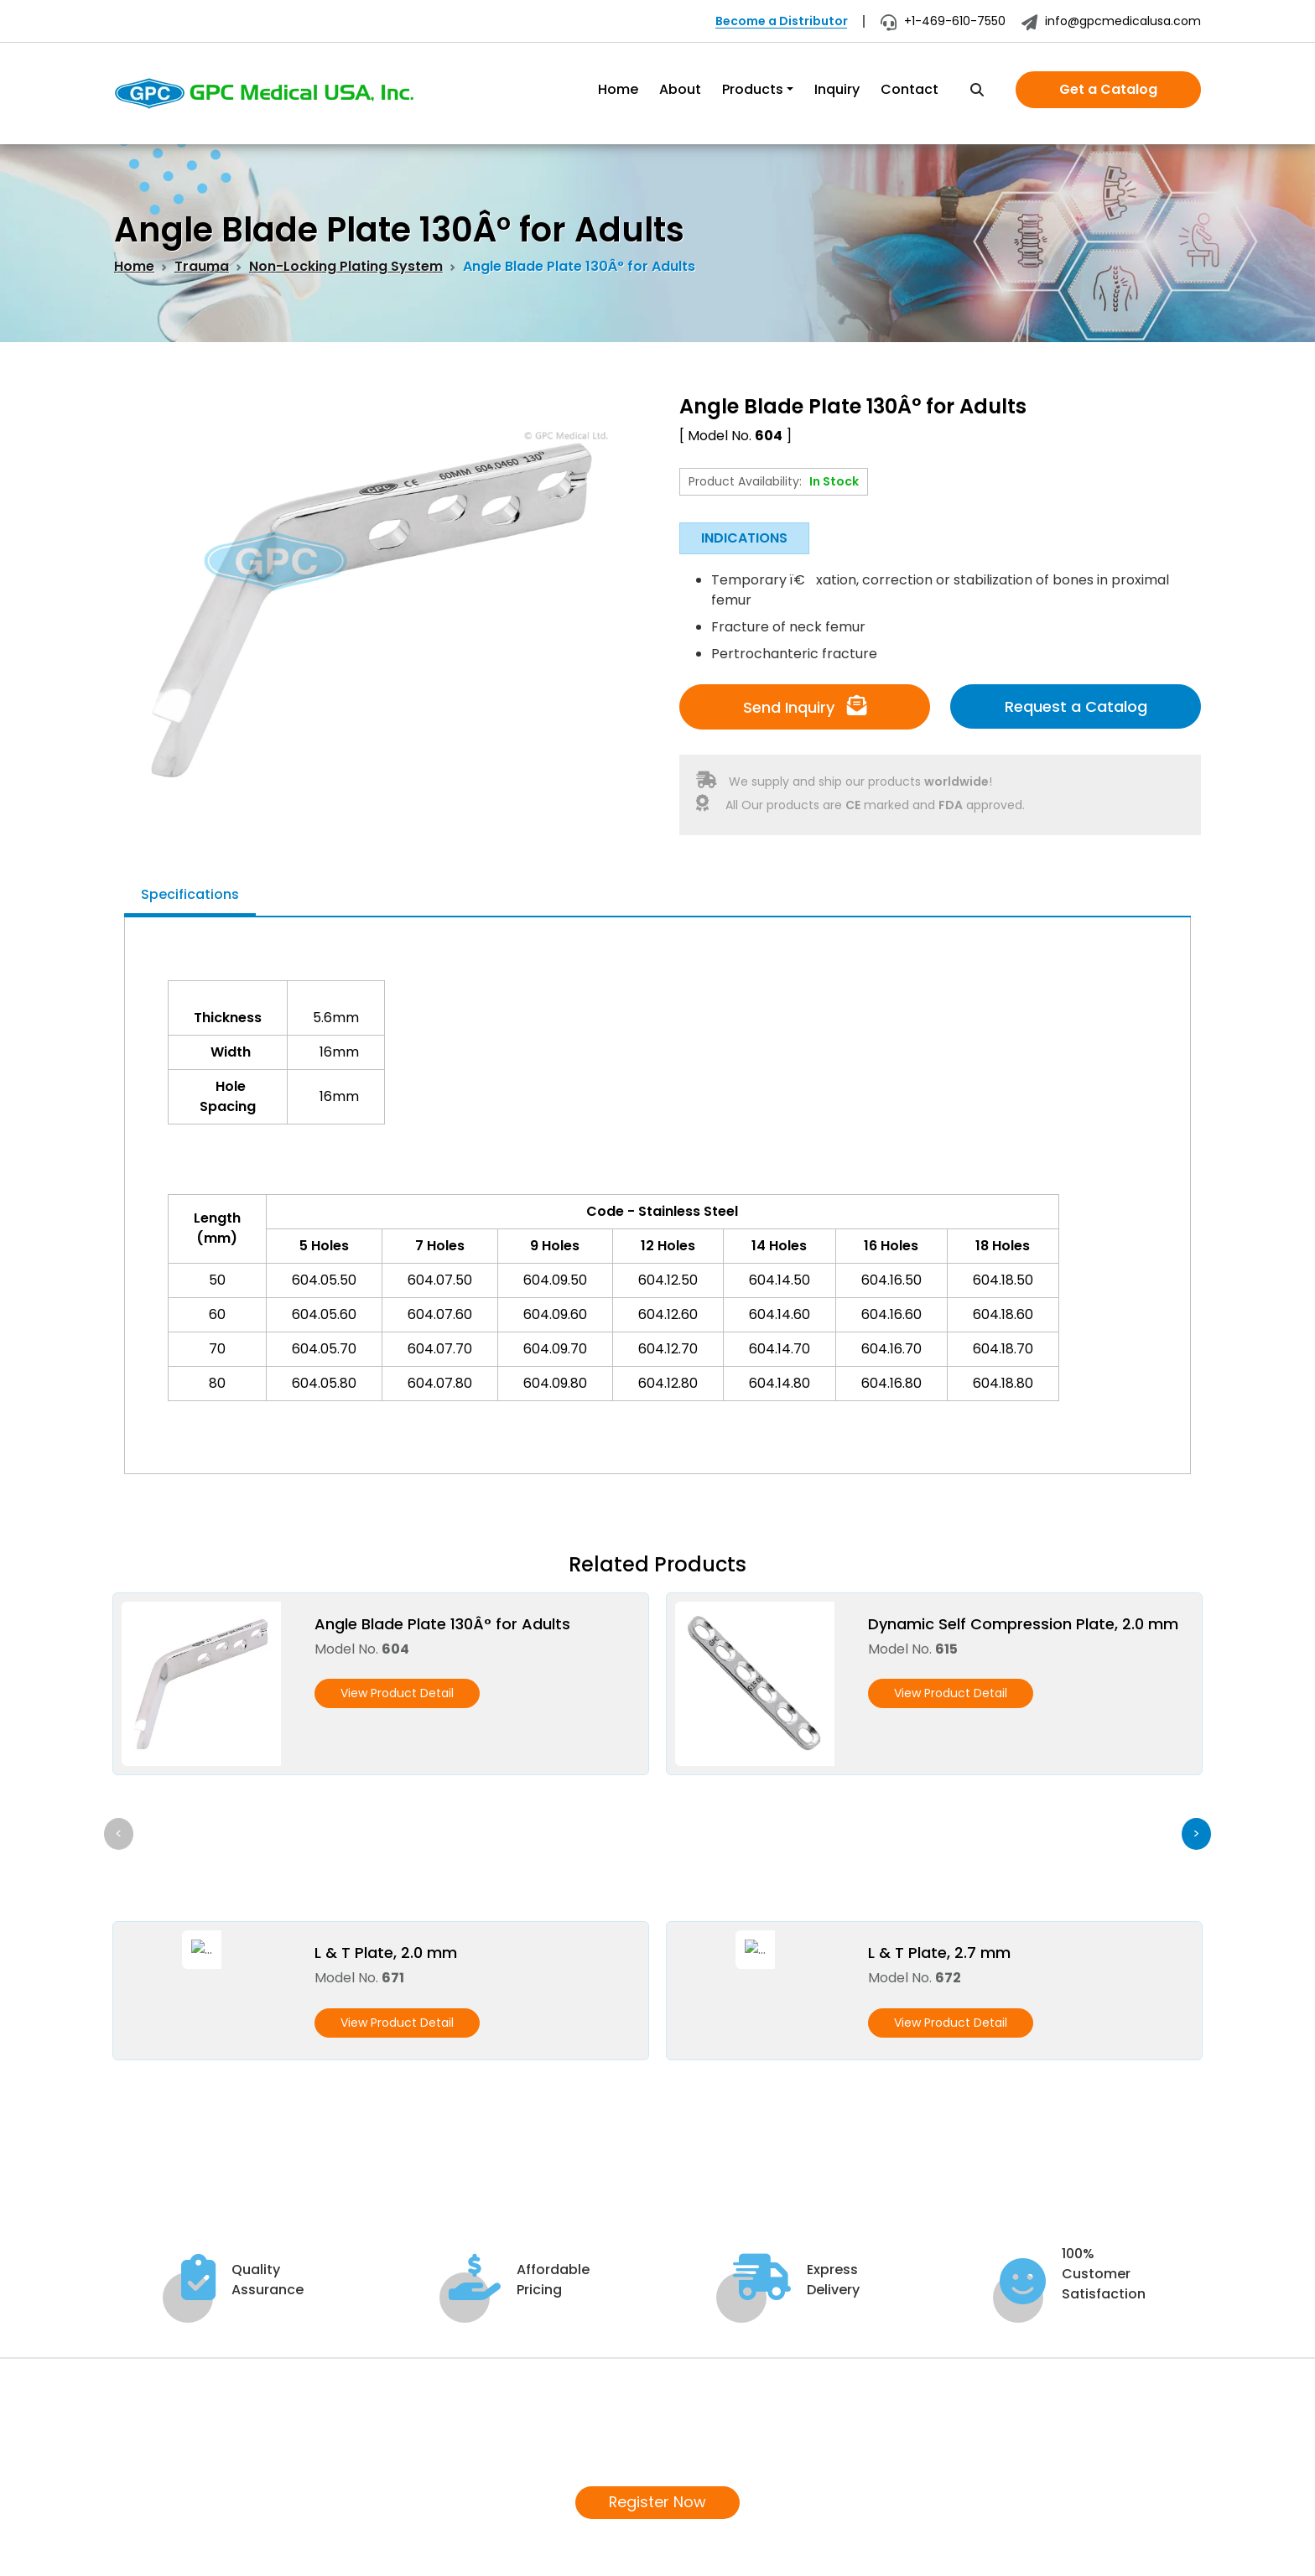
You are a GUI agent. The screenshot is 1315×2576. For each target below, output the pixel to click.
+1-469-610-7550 (943, 21)
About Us (422, 2394)
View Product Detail (397, 1693)
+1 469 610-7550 (183, 2444)
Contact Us (430, 2475)
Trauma (201, 266)
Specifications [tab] (190, 894)
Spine (594, 2394)
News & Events (440, 2448)
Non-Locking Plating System (346, 266)
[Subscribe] (1181, 2442)
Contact (909, 89)
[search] (977, 90)
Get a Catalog (1108, 89)
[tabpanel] (657, 1180)
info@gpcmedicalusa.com (1111, 21)
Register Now (658, 2199)
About (680, 89)
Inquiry (837, 89)
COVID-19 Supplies (637, 2421)
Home (618, 89)
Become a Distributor (781, 21)
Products (752, 89)
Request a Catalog (1076, 706)
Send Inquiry (805, 706)
